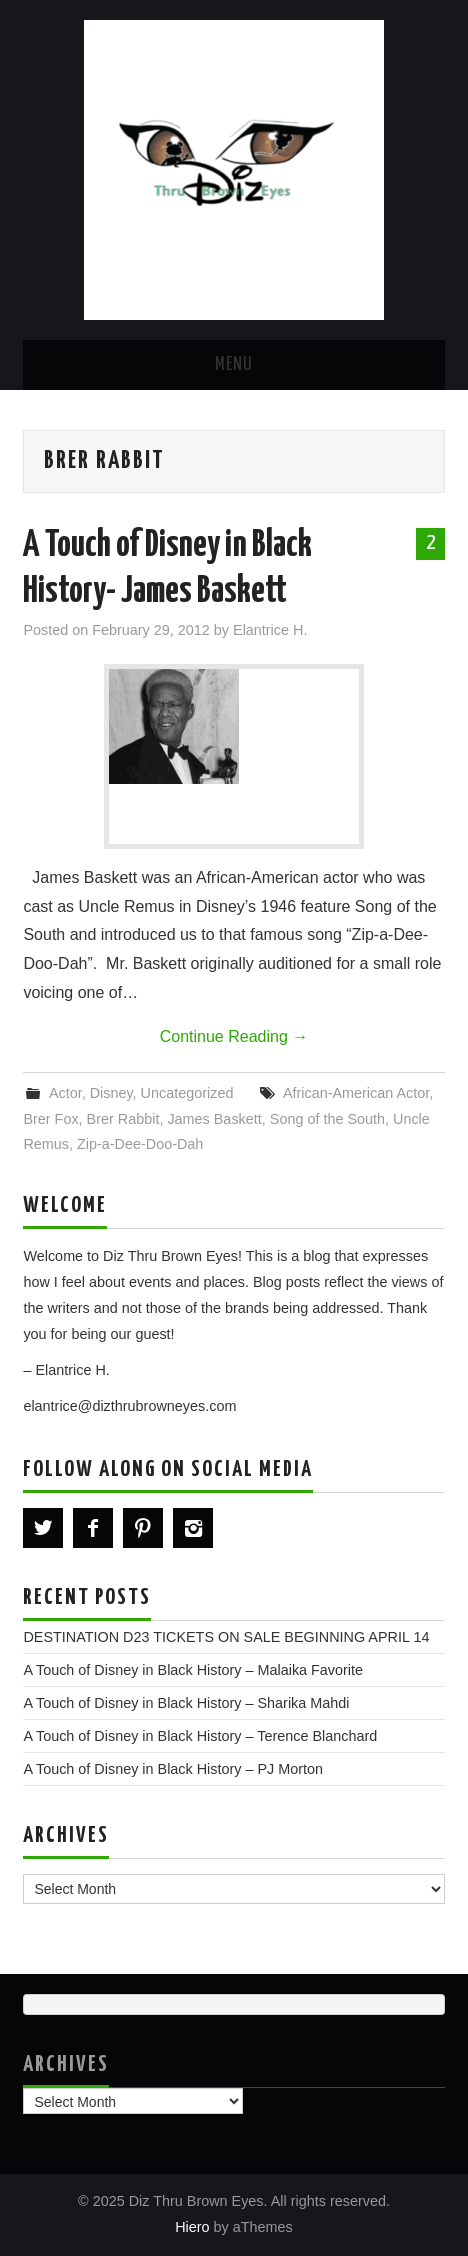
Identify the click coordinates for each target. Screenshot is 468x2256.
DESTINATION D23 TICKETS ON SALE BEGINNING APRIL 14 (226, 1637)
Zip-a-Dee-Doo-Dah (140, 1144)
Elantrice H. (270, 630)
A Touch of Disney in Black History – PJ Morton (173, 1769)
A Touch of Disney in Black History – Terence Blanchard (200, 1736)
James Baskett (214, 1119)
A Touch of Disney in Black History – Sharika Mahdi (186, 1703)
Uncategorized (187, 1093)
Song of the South (327, 1119)
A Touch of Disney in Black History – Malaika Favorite (193, 1670)
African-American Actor (356, 1093)
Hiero (192, 2227)
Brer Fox (50, 1119)
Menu (234, 365)
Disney (111, 1093)
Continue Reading (234, 1036)
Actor (65, 1093)
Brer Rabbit (123, 1119)
